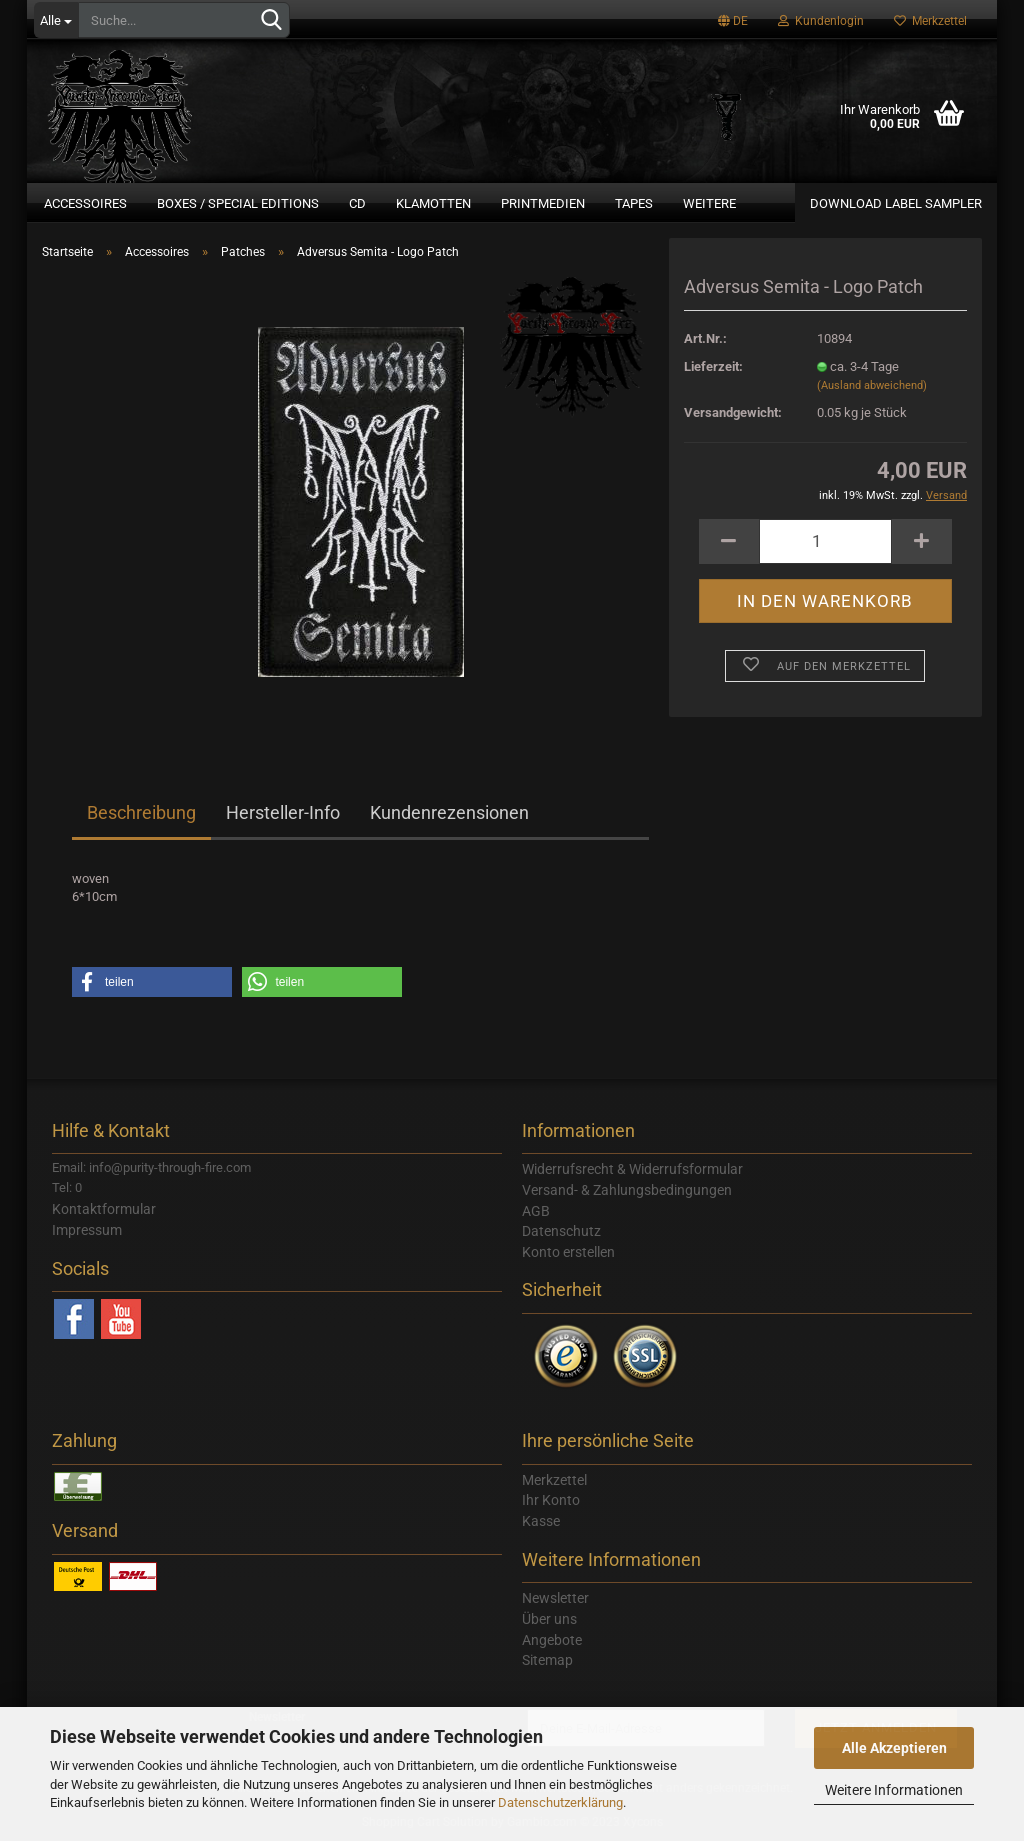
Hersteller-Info (283, 812)
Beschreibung (141, 812)
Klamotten (433, 203)
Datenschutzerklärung (560, 1802)
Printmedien (543, 203)
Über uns (549, 1619)
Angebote (552, 1640)
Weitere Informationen (894, 1790)
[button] (152, 982)
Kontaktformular (104, 1209)
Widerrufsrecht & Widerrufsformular (632, 1169)
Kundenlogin (821, 21)
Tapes (634, 203)
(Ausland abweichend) (872, 385)
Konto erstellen (568, 1252)
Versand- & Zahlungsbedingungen (627, 1190)
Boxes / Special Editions (238, 203)
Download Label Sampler (896, 203)
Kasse (541, 1521)
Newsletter (555, 1598)
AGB (536, 1211)
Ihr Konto (551, 1500)
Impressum (87, 1230)
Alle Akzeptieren (894, 1748)
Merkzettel (930, 21)
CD (357, 203)
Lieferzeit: (713, 366)
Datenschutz (561, 1231)
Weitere (709, 203)
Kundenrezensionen (449, 812)
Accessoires (85, 203)
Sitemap (547, 1660)
